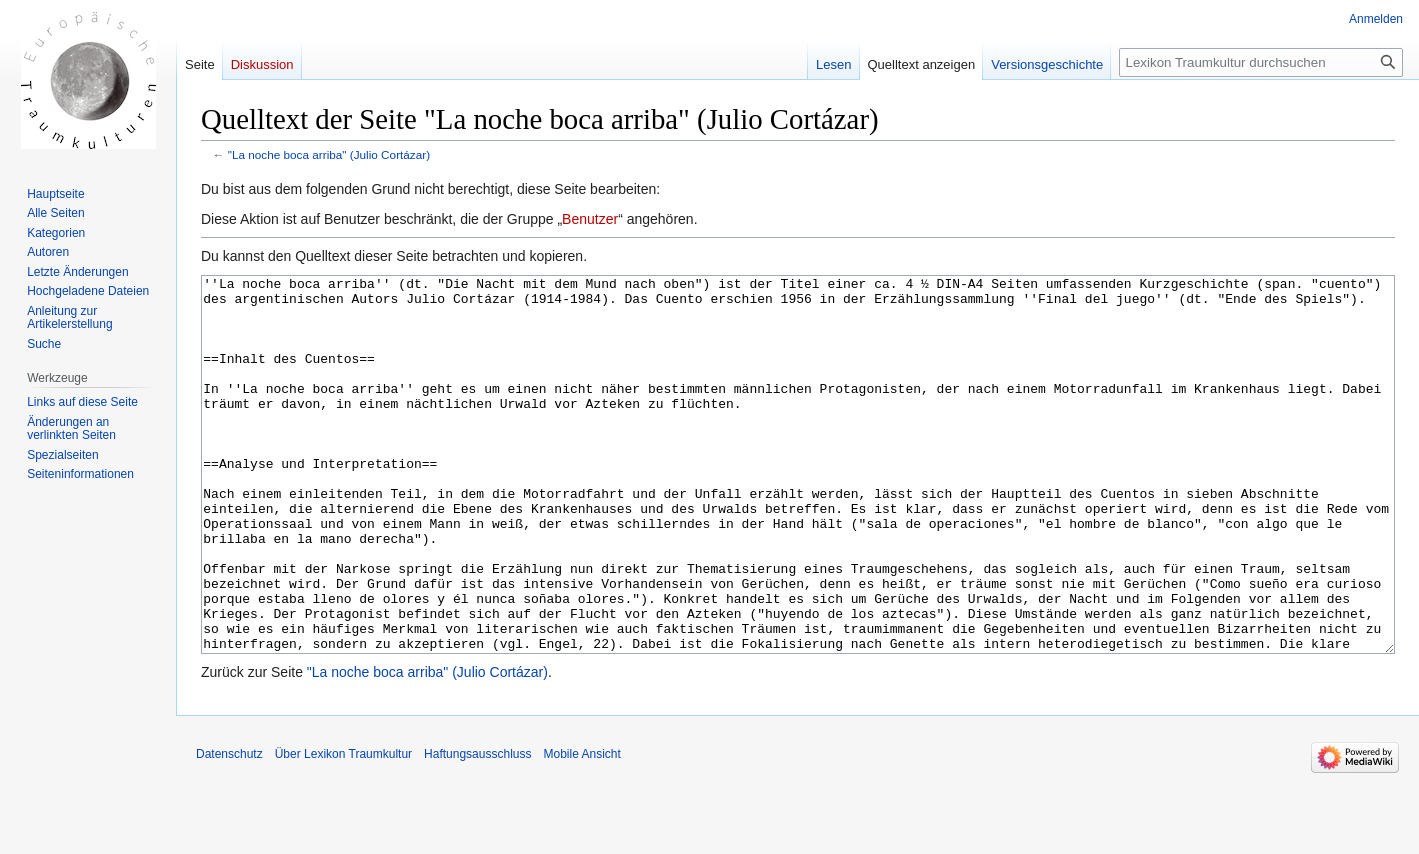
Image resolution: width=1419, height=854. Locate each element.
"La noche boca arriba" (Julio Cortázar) (329, 154)
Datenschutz (229, 829)
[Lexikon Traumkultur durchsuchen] (1261, 62)
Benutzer (590, 219)
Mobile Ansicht (581, 829)
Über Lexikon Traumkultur (343, 829)
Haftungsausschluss (477, 829)
